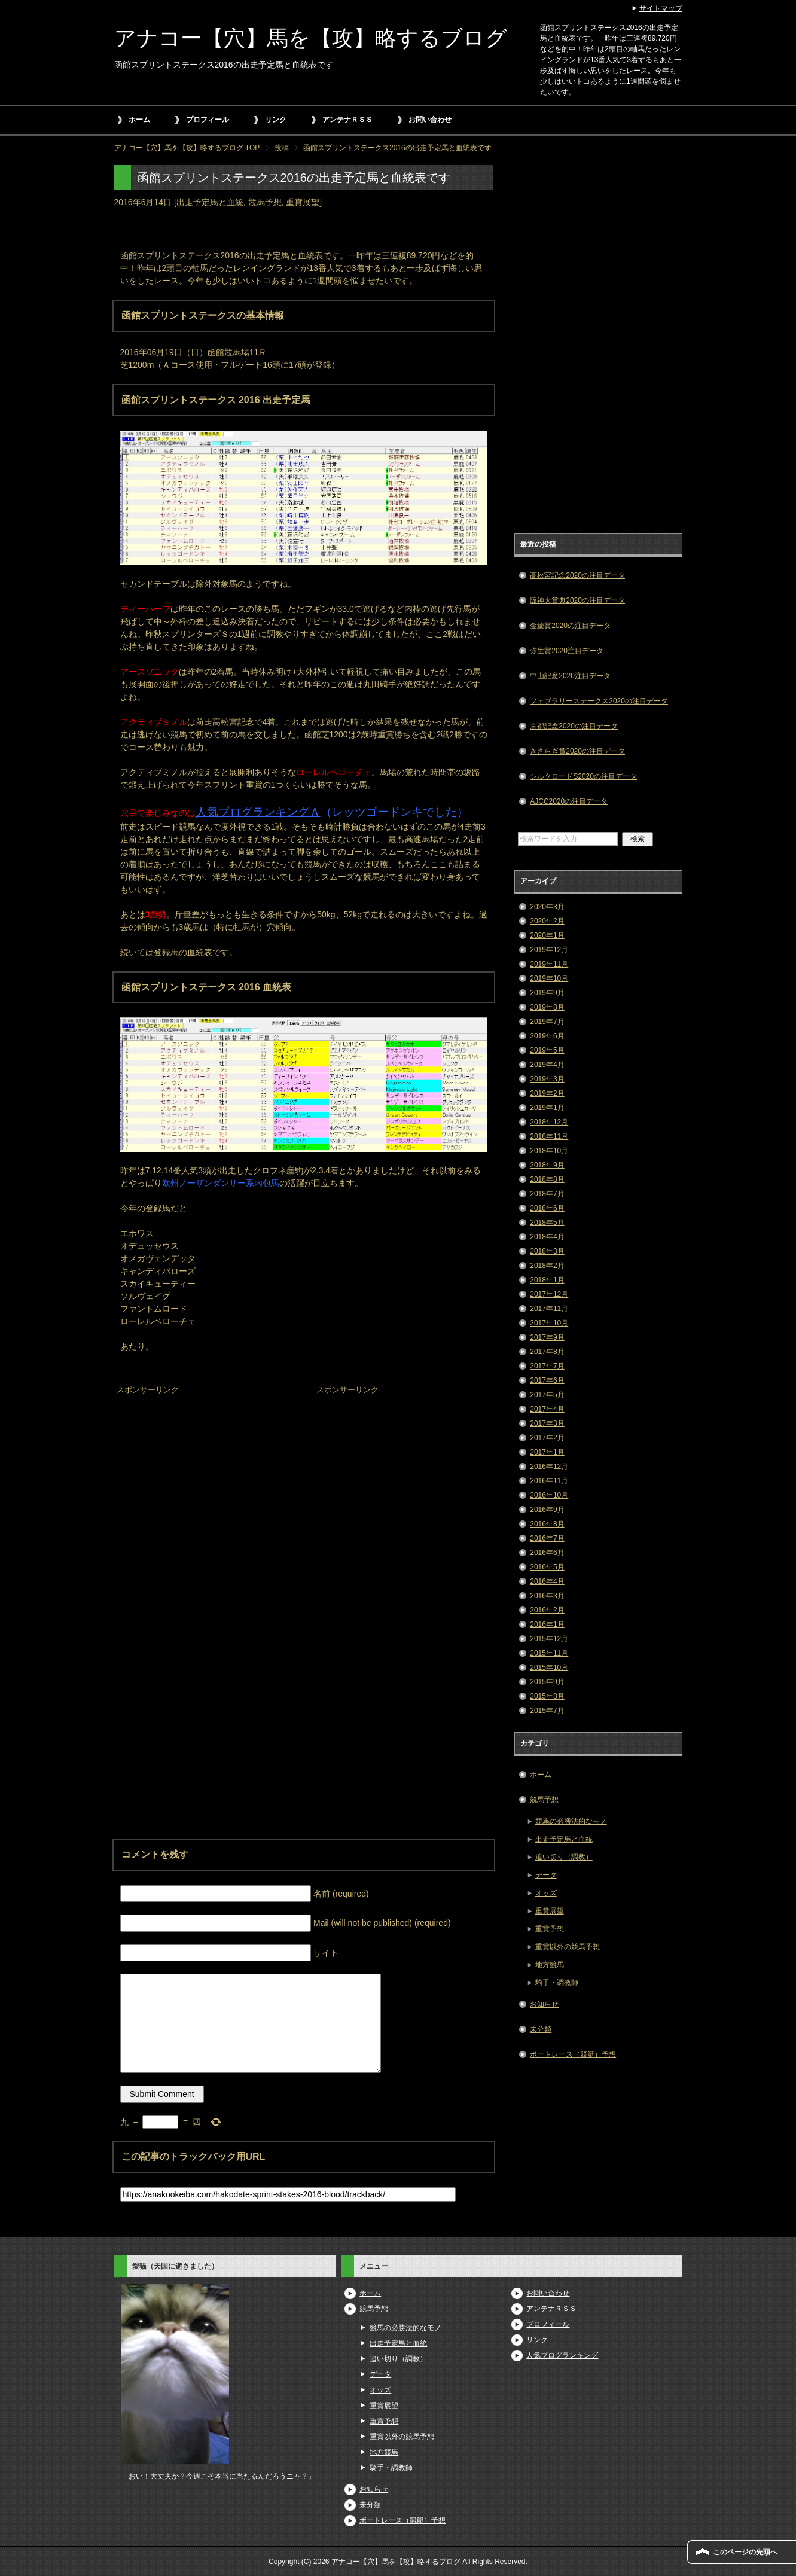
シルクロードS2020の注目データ (583, 776)
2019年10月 (549, 978)
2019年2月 (547, 1093)
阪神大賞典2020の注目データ (577, 600)
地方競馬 (549, 1965)
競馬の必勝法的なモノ (571, 1821)
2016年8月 (547, 1524)
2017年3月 (547, 1423)
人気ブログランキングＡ (258, 812)
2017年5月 (547, 1395)
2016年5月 (547, 1567)
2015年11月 (549, 1653)
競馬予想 (265, 202)
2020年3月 (547, 907)
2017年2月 (547, 1438)
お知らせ (544, 2004)
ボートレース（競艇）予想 (573, 2054)
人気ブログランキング (562, 2355)
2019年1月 (547, 1107)
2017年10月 (549, 1323)
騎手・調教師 (556, 1983)
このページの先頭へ (745, 2552)
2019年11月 (549, 964)
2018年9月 (547, 1165)
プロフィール (207, 119)
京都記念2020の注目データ (574, 726)
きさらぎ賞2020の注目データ (577, 751)
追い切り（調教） (564, 1857)
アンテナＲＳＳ (347, 119)
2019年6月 (547, 1036)
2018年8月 (547, 1179)
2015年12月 (549, 1639)
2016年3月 (547, 1596)
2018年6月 (547, 1208)
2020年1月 (547, 935)
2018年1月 (547, 1280)
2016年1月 (547, 1624)
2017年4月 (547, 1409)
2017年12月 (549, 1294)
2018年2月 (547, 1265)
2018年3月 (547, 1251)
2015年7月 (547, 1710)
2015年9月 (547, 1682)
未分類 (540, 2029)
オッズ (546, 1893)
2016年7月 (547, 1538)
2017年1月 (547, 1452)
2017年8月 (547, 1352)
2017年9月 (547, 1337)
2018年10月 (549, 1151)
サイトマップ (660, 8)
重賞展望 (302, 202)
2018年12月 (549, 1122)
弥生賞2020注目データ (566, 651)
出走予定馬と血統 (209, 202)
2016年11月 (549, 1481)
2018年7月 (547, 1194)
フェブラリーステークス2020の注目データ (599, 701)
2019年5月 (547, 1050)
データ (546, 1875)
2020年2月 (547, 921)
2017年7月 (547, 1366)
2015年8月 (547, 1696)
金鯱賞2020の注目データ (570, 625)
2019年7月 (547, 1021)
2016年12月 (549, 1466)
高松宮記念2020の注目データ (577, 575)
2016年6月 (547, 1552)
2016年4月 (547, 1581)
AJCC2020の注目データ (569, 801)
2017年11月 (549, 1308)
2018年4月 (547, 1237)
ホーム (139, 119)
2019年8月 (547, 1007)
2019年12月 (549, 950)
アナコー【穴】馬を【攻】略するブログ (310, 38)
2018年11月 (549, 1136)
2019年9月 (547, 993)
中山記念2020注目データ (570, 676)
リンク (275, 119)
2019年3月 (547, 1079)
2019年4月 (547, 1064)
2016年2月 (547, 1610)
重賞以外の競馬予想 (567, 1947)
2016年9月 (547, 1509)
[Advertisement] (204, 1473)
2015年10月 (549, 1667)
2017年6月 (547, 1380)
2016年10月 (549, 1495)
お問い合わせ (430, 119)
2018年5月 (547, 1222)
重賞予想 (549, 1929)
